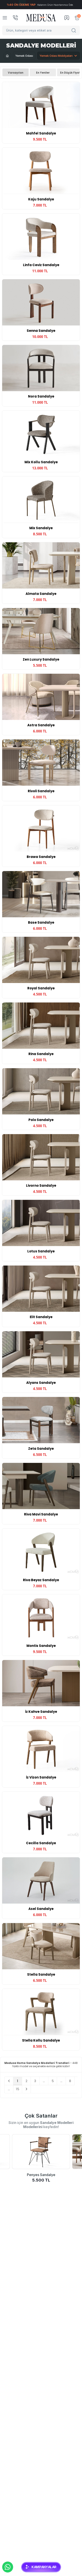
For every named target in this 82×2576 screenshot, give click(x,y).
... (44, 2081)
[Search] (74, 30)
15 (17, 2089)
